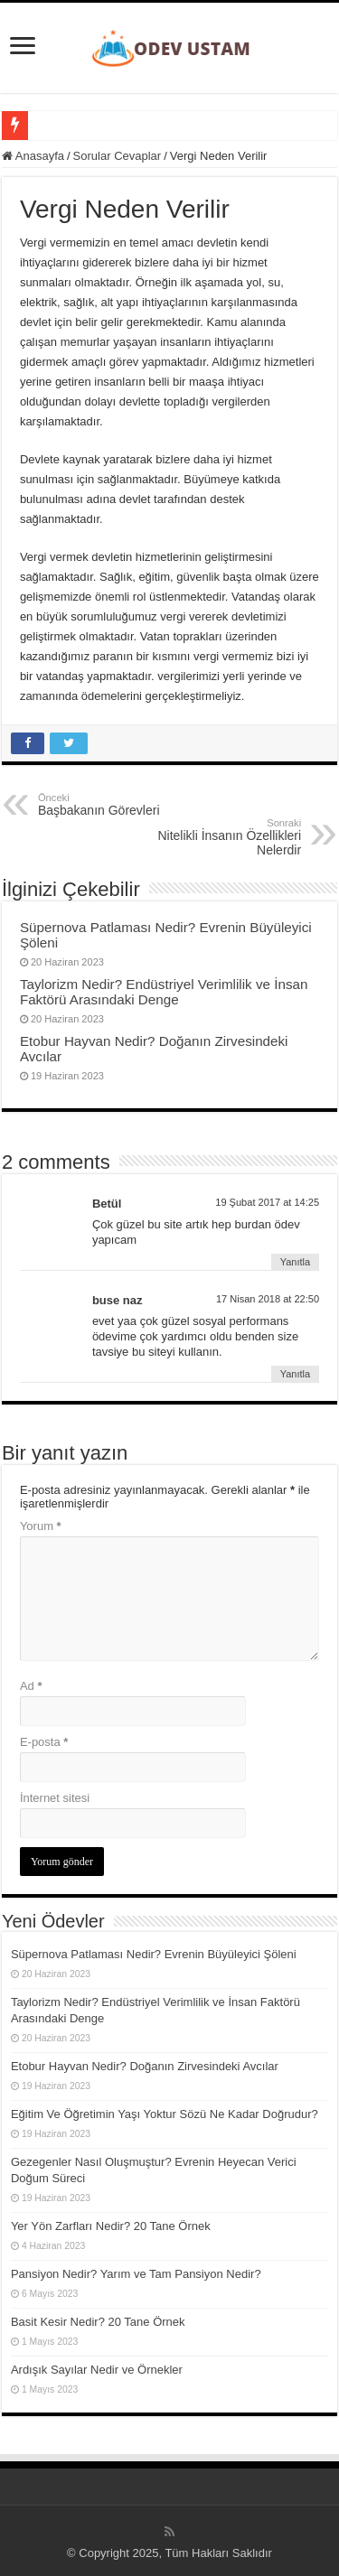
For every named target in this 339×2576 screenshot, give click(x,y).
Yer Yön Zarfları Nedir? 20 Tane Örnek (111, 2226)
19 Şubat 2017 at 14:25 (267, 1202)
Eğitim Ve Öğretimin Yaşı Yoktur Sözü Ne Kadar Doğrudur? (164, 2114)
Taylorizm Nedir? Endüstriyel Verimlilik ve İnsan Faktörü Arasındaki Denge (164, 991)
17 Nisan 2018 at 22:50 (267, 1298)
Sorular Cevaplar (117, 156)
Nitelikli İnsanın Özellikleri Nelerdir (208, 837)
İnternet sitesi (54, 1798)
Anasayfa (33, 156)
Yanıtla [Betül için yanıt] (295, 1261)
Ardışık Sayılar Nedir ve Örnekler (97, 2369)
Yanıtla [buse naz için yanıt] (295, 1373)
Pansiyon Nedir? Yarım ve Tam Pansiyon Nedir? (136, 2274)
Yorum (40, 1526)
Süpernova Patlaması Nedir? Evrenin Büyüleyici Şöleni (154, 1954)
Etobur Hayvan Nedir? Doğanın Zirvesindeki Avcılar (144, 2066)
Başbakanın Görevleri (130, 804)
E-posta (44, 1742)
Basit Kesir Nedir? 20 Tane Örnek (98, 2322)
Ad (31, 1686)
